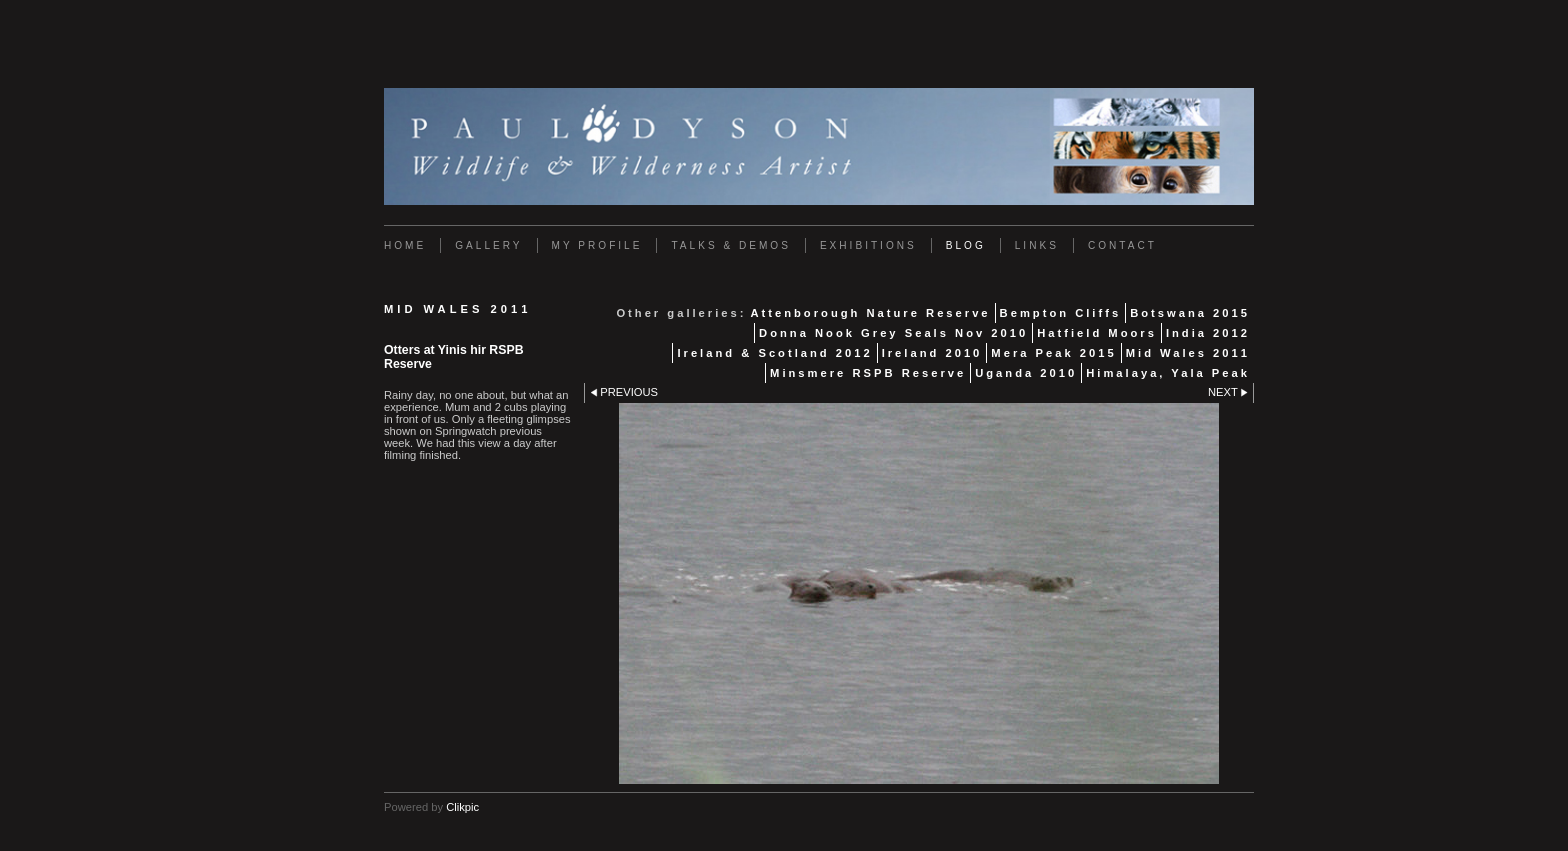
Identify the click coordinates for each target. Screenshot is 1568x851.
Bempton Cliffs (1061, 313)
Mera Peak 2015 (1053, 353)
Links (1037, 245)
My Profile (597, 245)
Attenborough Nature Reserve (870, 313)
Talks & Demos (730, 245)
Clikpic (462, 807)
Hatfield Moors (1097, 333)
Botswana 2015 (1190, 313)
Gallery (488, 245)
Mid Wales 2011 (1188, 353)
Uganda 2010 (1026, 373)
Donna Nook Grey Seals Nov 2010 (893, 333)
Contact (1122, 245)
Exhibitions (868, 245)
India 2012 (1208, 333)
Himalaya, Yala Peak (1168, 373)
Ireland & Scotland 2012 (774, 353)
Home (405, 245)
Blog (966, 245)
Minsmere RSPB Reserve (868, 373)
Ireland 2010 (932, 353)
